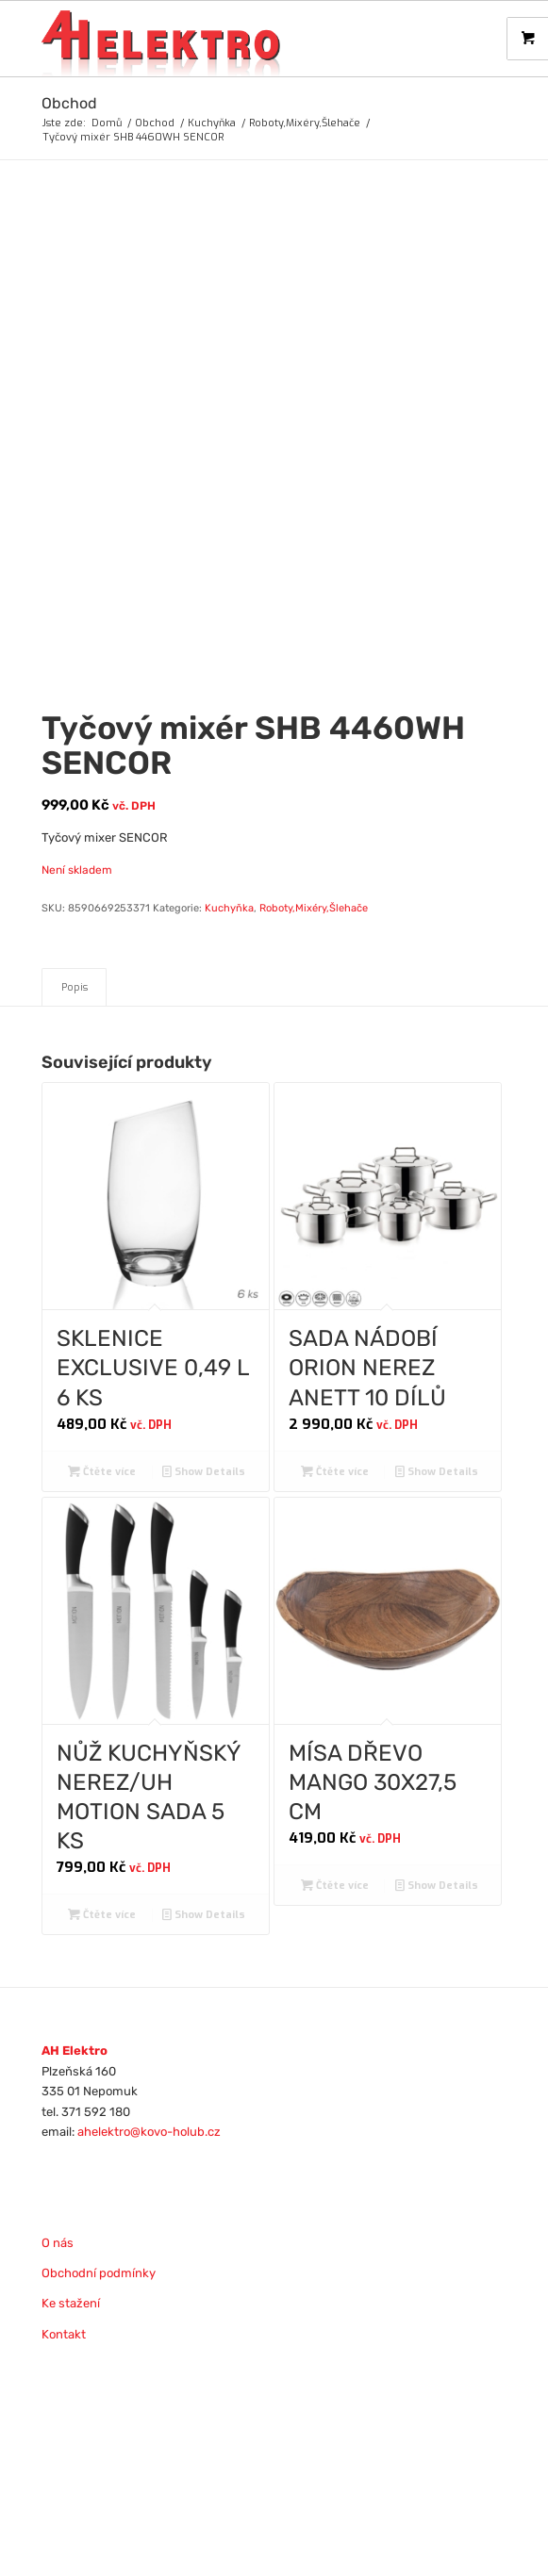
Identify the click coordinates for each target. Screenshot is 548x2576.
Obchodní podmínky (99, 2273)
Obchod (69, 103)
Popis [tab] (74, 987)
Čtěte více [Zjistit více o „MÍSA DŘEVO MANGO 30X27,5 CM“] (335, 1886)
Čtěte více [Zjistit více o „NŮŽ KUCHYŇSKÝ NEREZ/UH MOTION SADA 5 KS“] (102, 1915)
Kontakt (64, 2334)
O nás (58, 2243)
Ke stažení (71, 2303)
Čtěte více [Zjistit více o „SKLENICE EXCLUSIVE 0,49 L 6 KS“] (102, 1472)
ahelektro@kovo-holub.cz (149, 2132)
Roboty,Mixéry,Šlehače (313, 908)
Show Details (203, 1472)
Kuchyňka (229, 908)
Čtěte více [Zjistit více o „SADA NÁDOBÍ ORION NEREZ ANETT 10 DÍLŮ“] (335, 1472)
